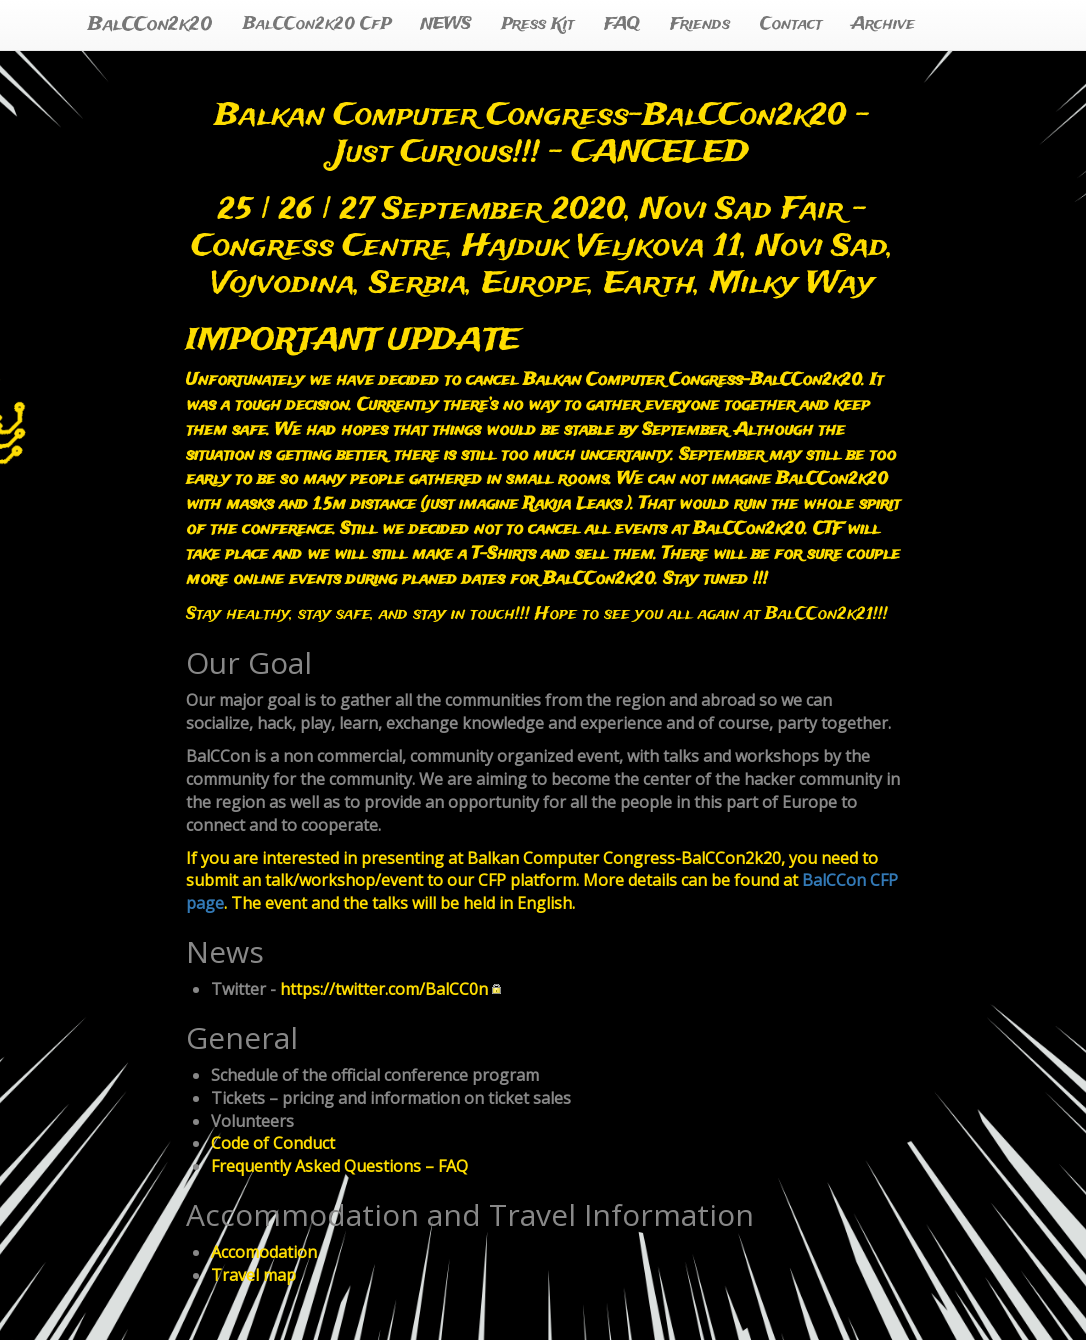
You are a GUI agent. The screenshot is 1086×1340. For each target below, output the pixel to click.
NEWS (446, 24)
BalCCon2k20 (150, 25)
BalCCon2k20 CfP (317, 24)
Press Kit (537, 24)
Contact (791, 24)
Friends (700, 24)
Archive (883, 24)
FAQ (622, 24)
